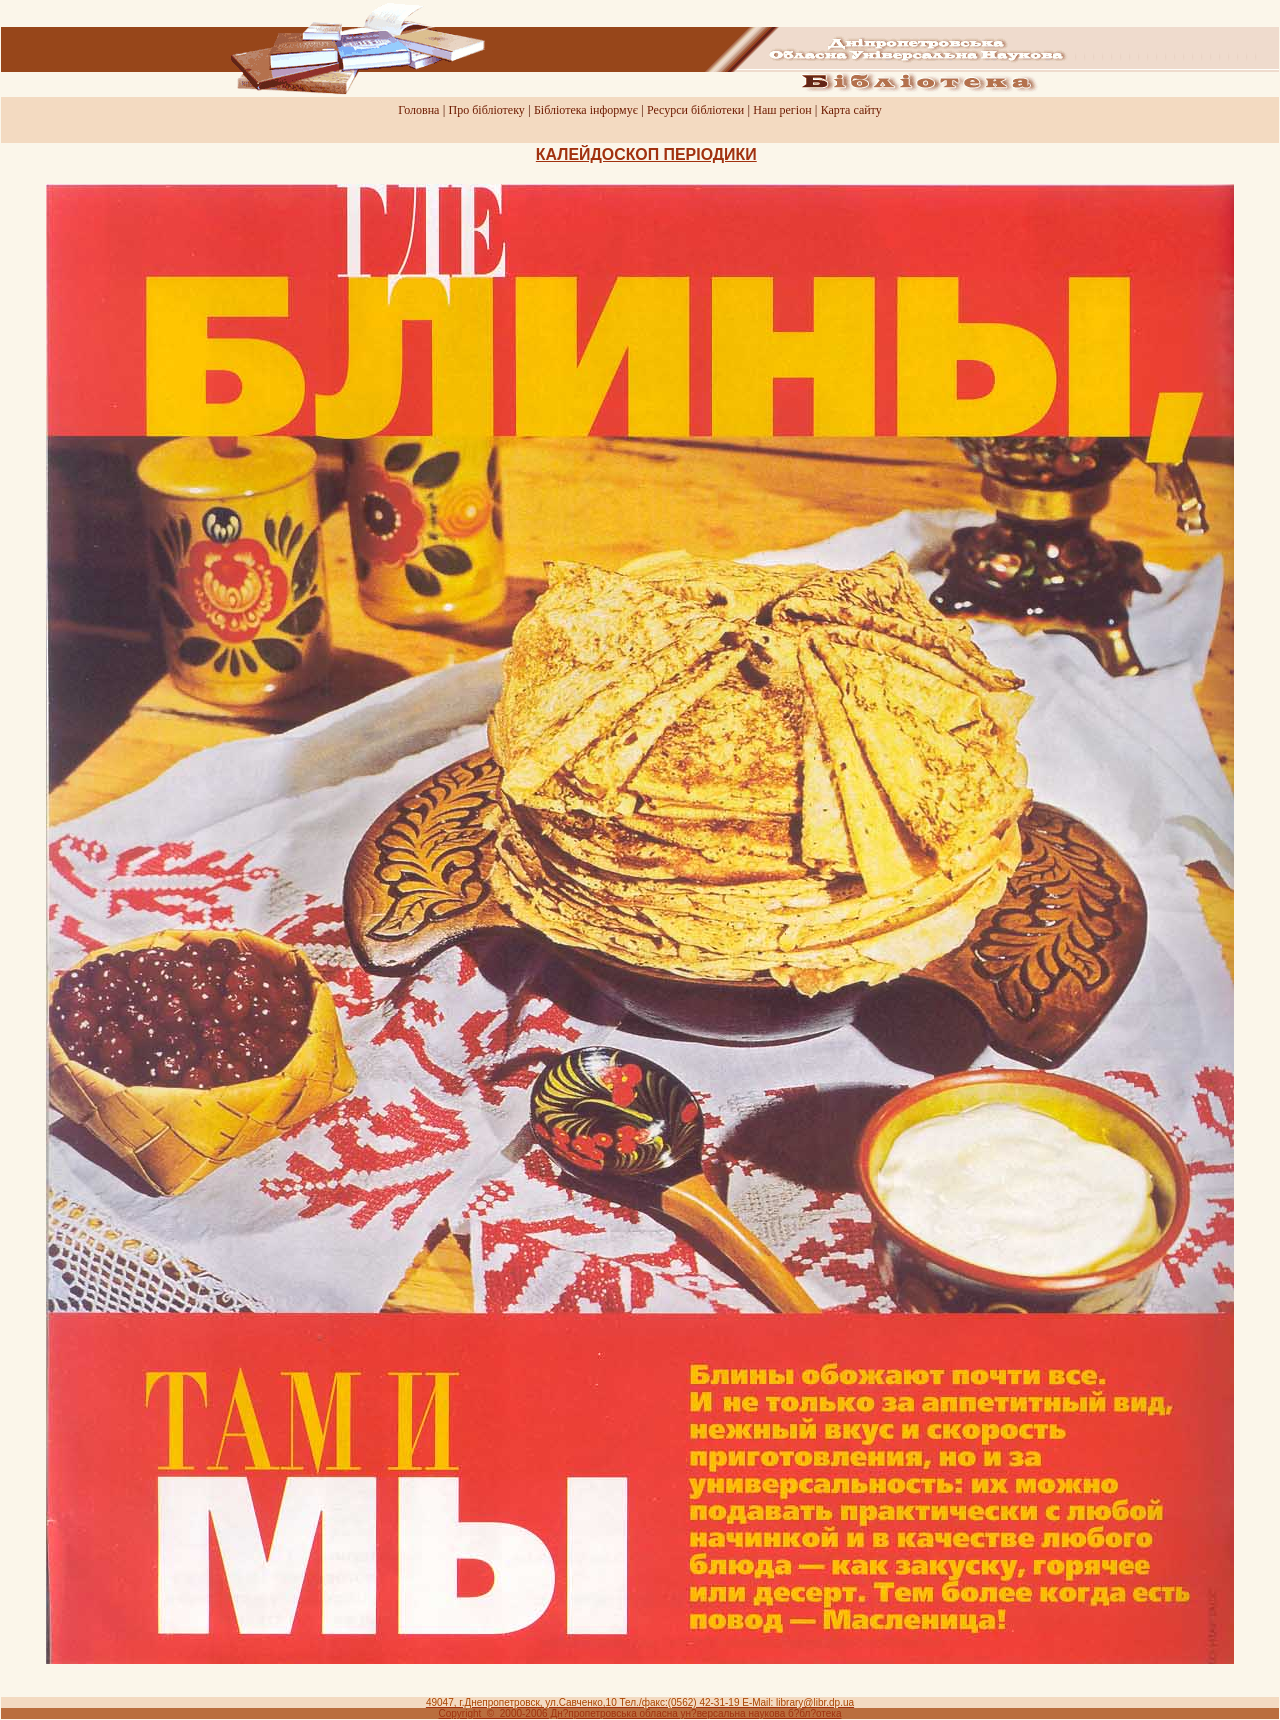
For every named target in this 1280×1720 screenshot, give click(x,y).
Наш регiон (782, 110)
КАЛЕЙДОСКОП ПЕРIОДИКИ (646, 154)
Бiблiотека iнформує (586, 110)
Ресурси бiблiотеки (695, 110)
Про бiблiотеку (487, 110)
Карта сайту (851, 110)
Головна (418, 110)
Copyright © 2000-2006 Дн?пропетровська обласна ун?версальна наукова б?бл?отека (640, 1713)
